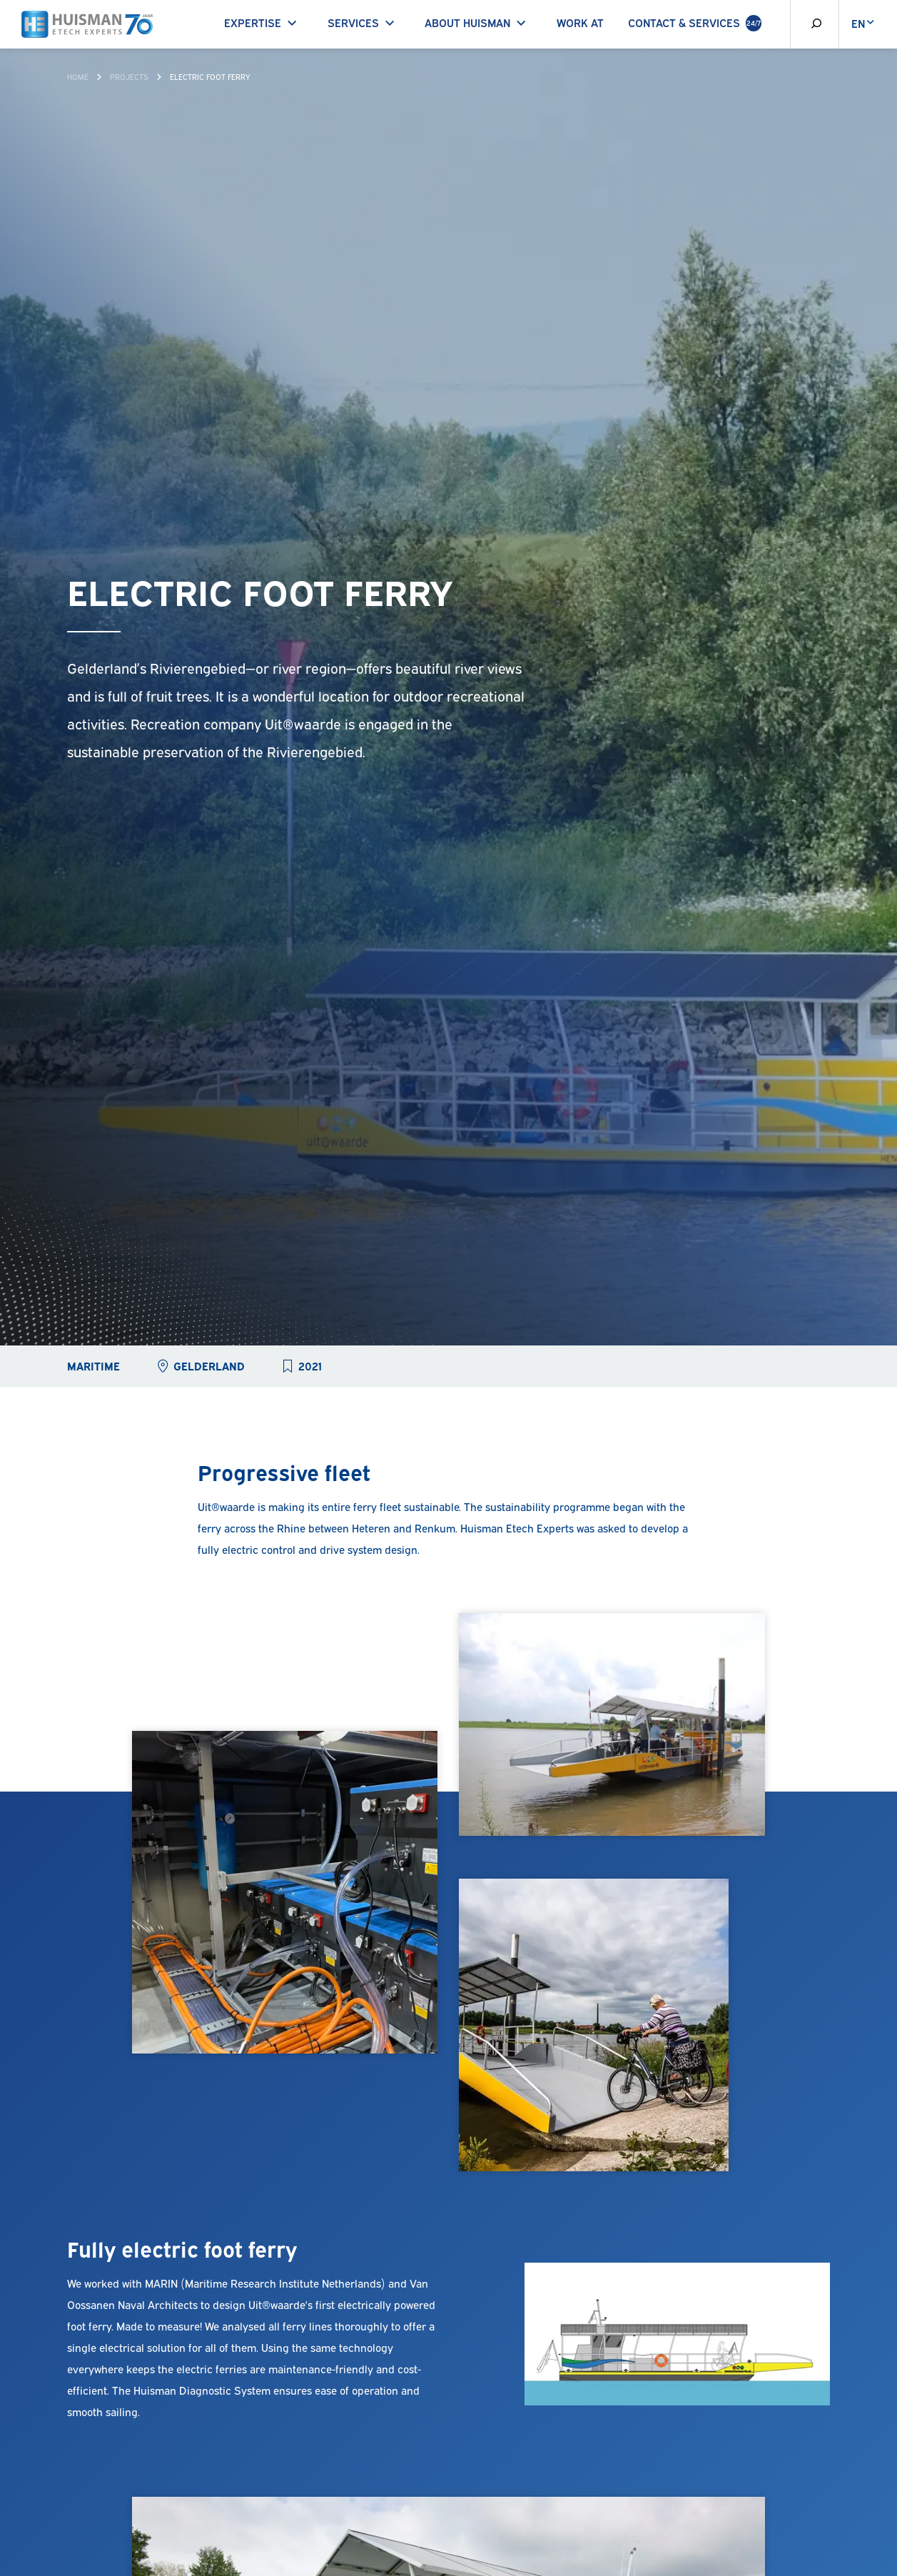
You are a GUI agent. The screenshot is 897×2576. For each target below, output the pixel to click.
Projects (129, 76)
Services (364, 22)
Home (77, 76)
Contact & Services (694, 23)
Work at (580, 22)
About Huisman (478, 22)
